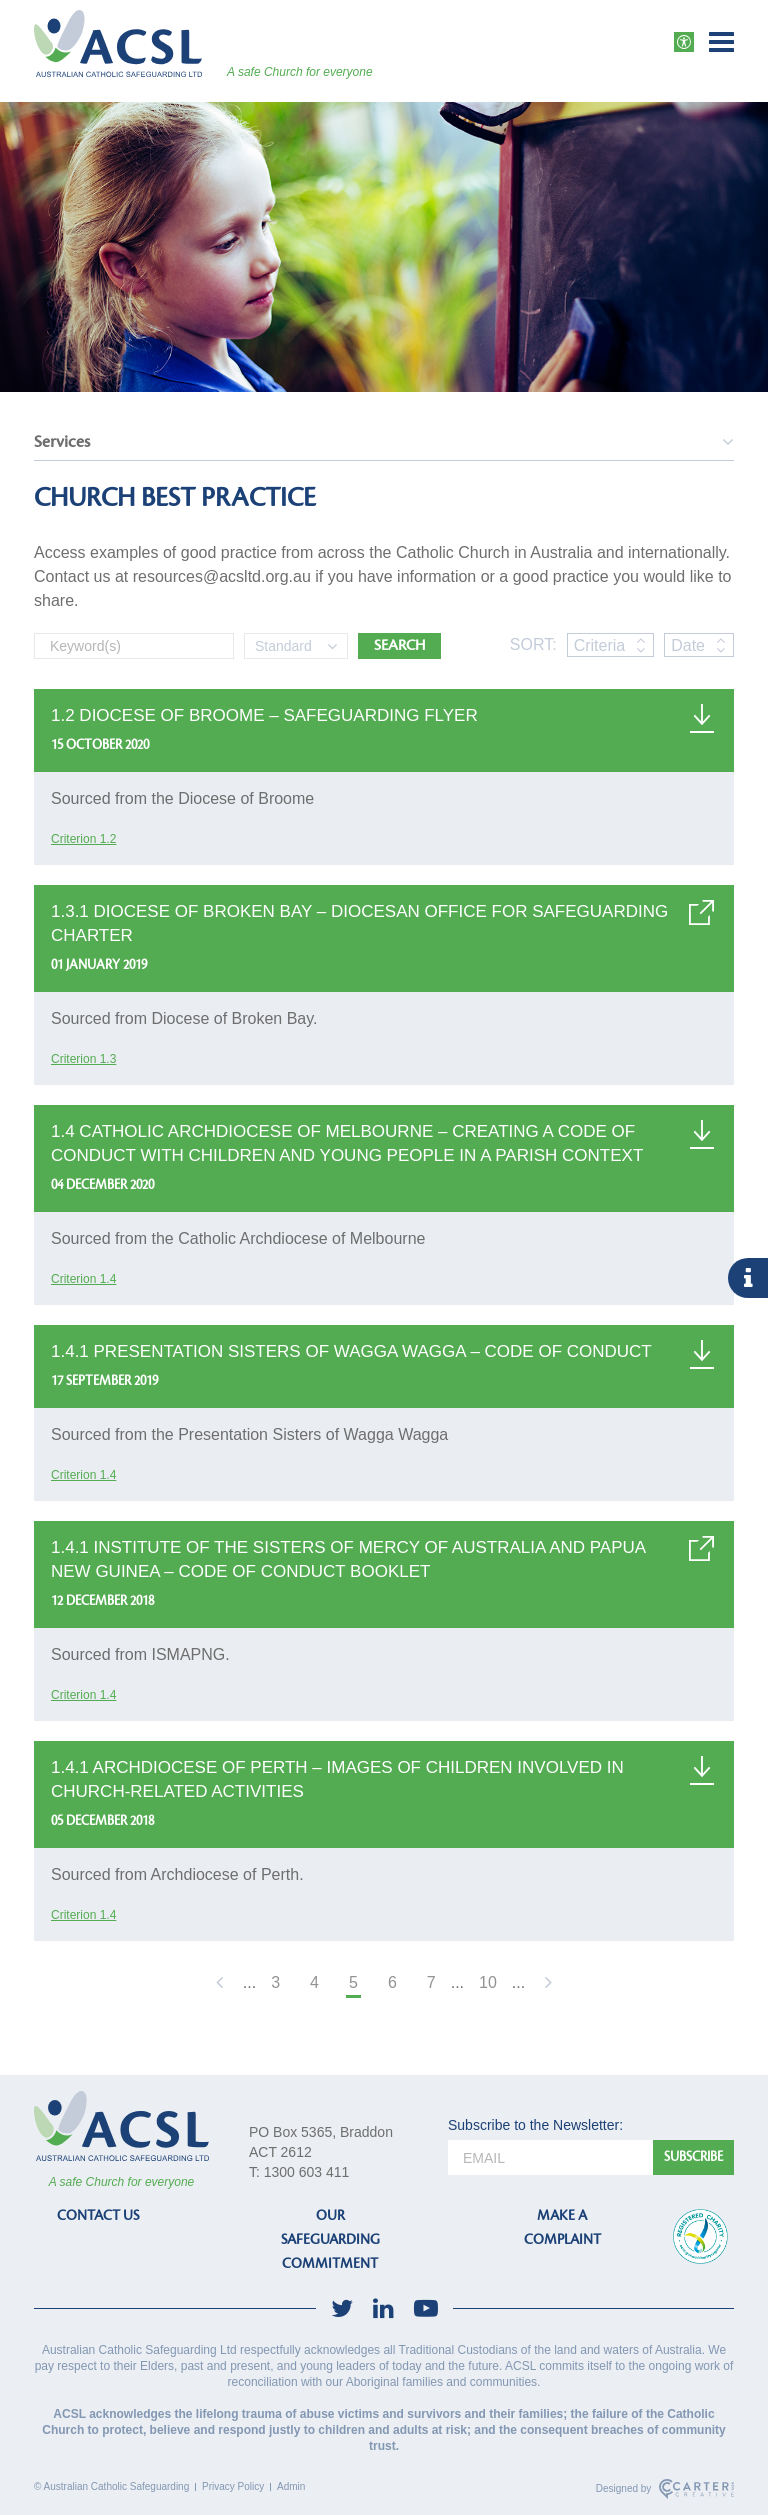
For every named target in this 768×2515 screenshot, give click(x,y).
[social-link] (342, 2308)
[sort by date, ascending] (720, 640)
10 (488, 1982)
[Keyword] (134, 646)
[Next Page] (546, 1984)
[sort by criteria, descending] (640, 650)
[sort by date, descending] (720, 650)
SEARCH (399, 646)
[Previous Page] (222, 1984)
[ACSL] (118, 43)
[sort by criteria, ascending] (640, 640)
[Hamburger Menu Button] (721, 42)
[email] (550, 2157)
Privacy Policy (233, 2486)
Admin (291, 2486)
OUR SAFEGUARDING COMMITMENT (330, 2239)
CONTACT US (98, 2215)
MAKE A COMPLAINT (562, 2227)
